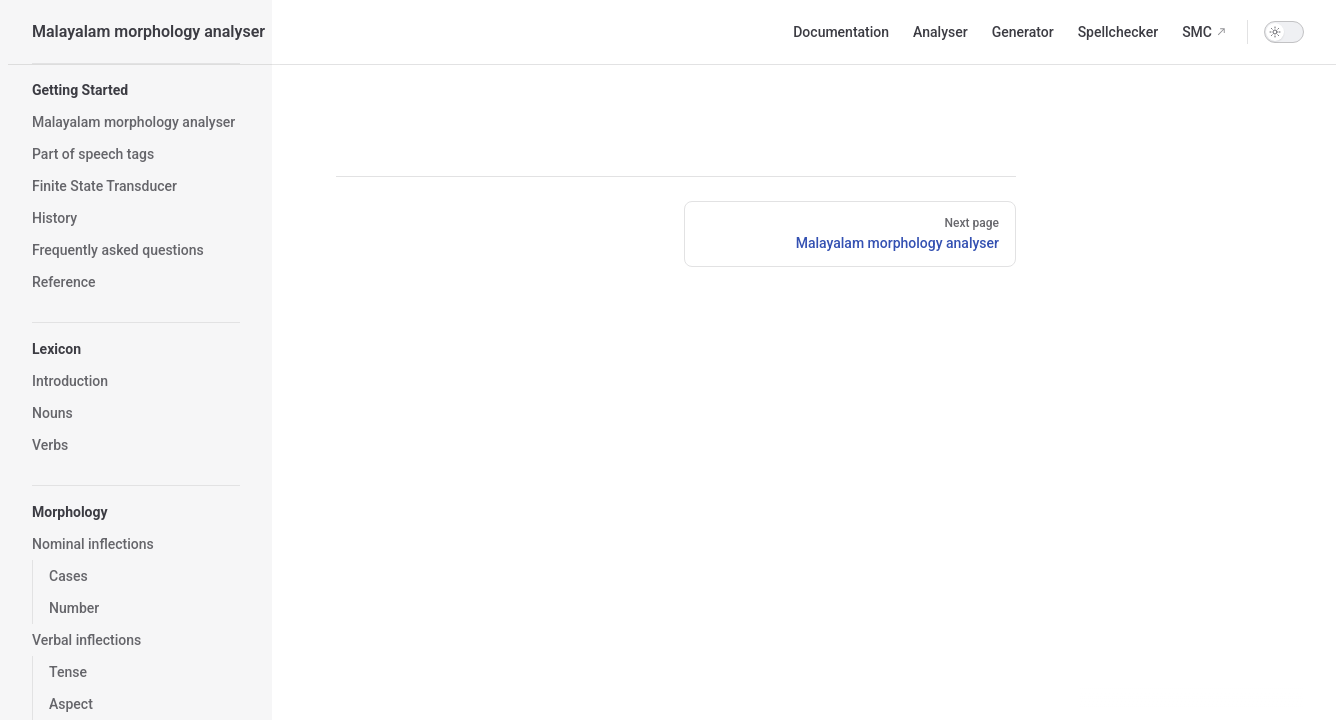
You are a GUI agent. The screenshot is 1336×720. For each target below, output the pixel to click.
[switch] (1284, 32)
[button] (136, 90)
